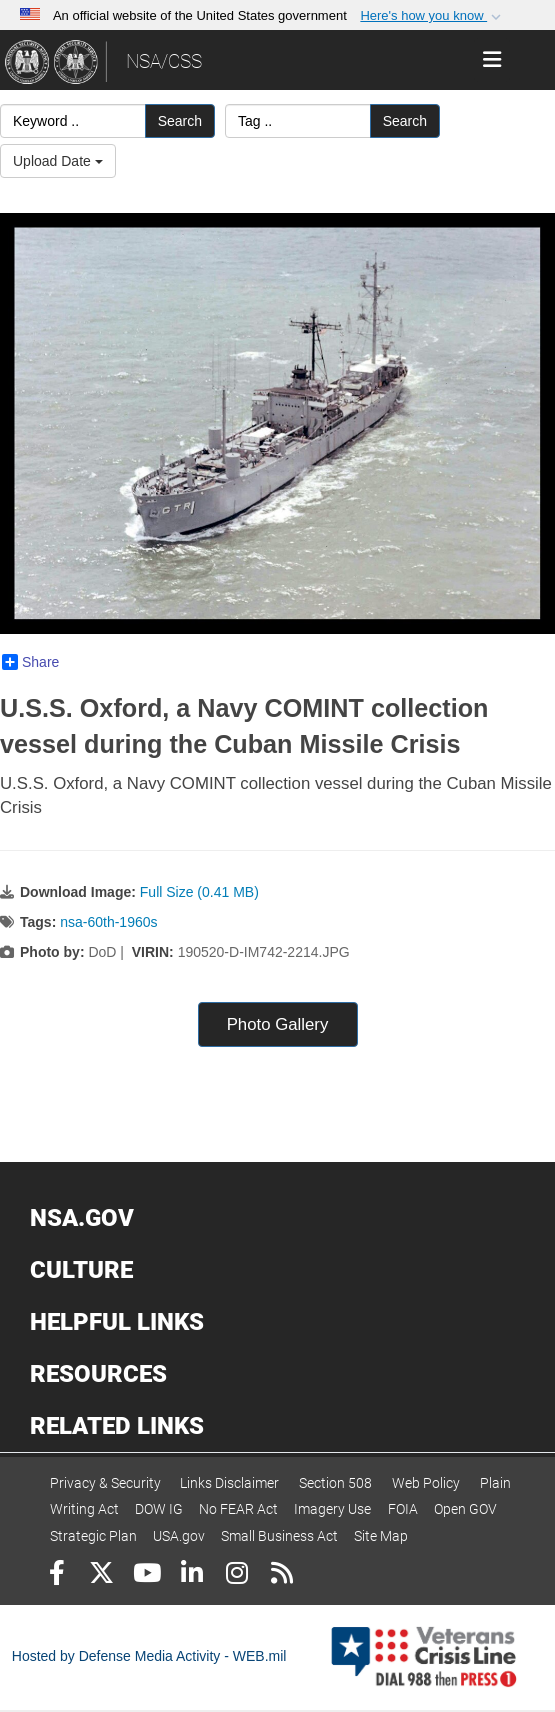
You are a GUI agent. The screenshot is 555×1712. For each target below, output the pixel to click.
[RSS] (281, 1575)
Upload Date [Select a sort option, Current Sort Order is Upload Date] (58, 161)
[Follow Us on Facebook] (56, 1575)
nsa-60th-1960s (108, 922)
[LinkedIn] (191, 1575)
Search (180, 121)
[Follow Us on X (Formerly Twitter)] (101, 1575)
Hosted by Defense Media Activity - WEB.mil (149, 1656)
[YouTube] (146, 1575)
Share (30, 662)
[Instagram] (236, 1575)
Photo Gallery (278, 1024)
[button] (432, 16)
